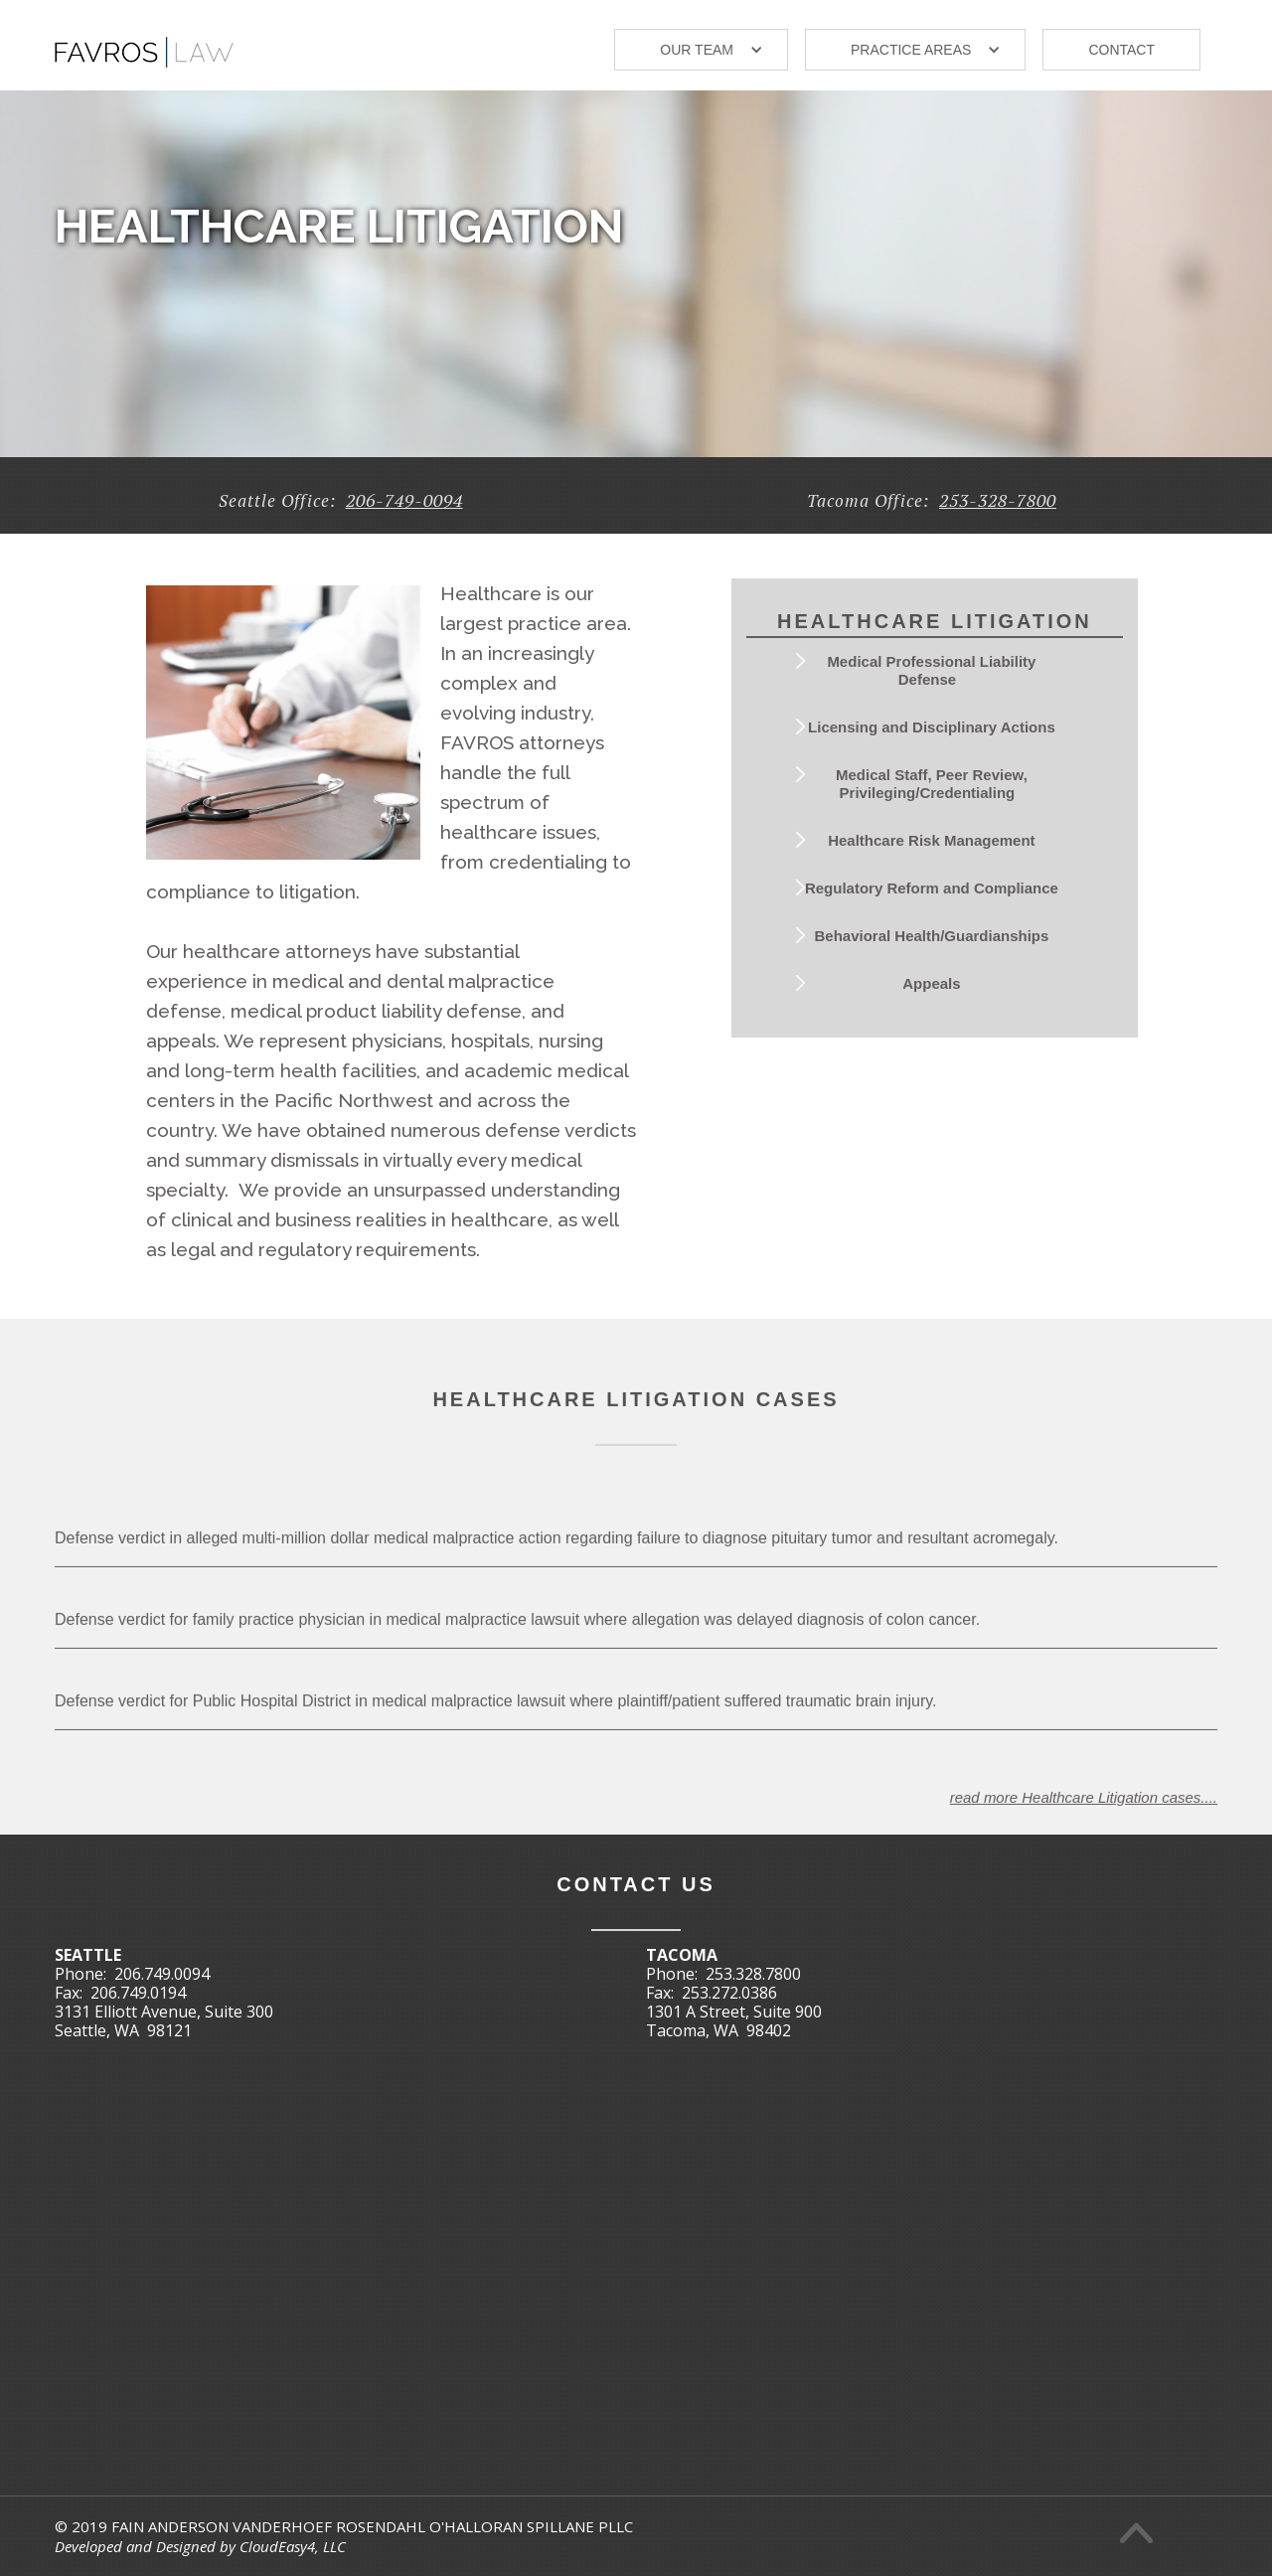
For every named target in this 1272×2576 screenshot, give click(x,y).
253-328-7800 (997, 500)
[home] (144, 44)
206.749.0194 (138, 1993)
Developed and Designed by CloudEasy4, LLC (200, 2546)
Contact (1121, 50)
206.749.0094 (162, 1974)
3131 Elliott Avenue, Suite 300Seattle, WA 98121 (164, 2021)
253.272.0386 (729, 1993)
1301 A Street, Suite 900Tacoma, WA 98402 (734, 2021)
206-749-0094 (404, 500)
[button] (701, 50)
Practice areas (911, 50)
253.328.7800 (753, 1974)
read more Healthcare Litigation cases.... (1083, 1823)
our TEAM (696, 50)
